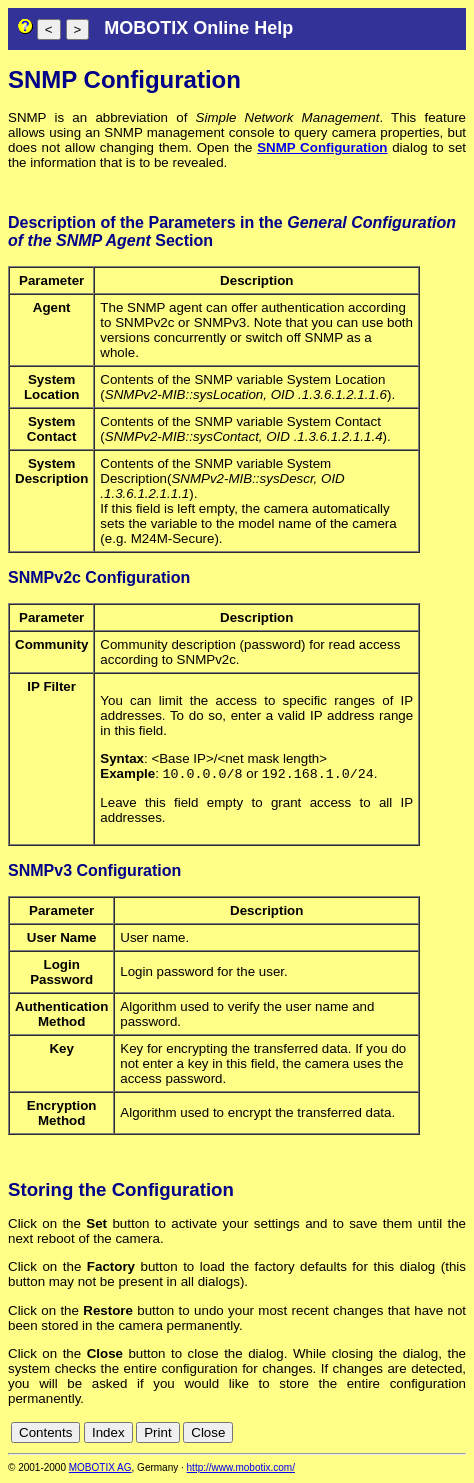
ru (457, 1434)
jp (438, 1434)
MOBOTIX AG (100, 1469)
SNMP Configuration (322, 147)
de (346, 1434)
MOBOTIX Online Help (198, 28)
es (390, 1434)
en (368, 1434)
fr (407, 1434)
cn (324, 1434)
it (422, 1434)
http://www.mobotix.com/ (241, 1469)
